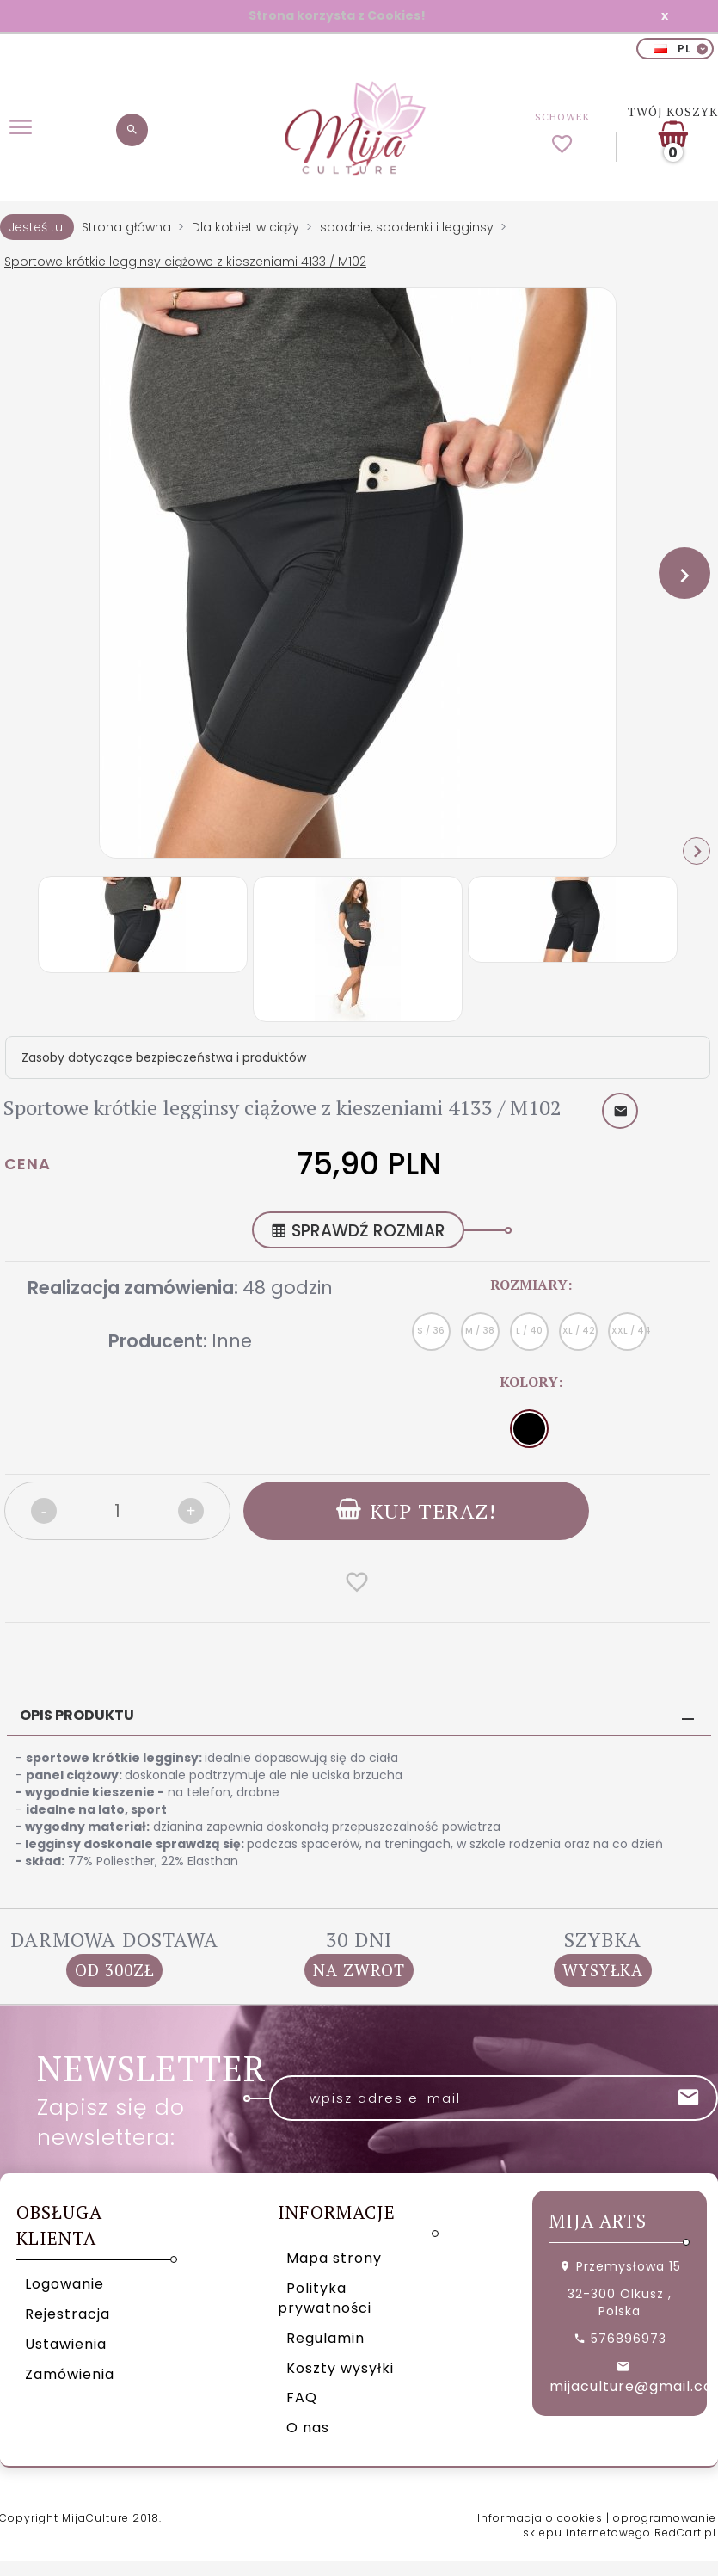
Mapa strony (334, 2258)
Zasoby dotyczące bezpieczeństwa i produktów (163, 1057)
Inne (232, 1340)
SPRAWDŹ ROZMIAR (358, 1230)
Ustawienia (66, 2344)
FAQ (301, 2397)
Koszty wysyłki (340, 2368)
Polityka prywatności (324, 2298)
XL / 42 (578, 1330)
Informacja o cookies (540, 2518)
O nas (307, 2427)
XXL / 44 (629, 1330)
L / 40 (529, 1330)
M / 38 (479, 1330)
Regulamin (325, 2338)
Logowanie (64, 2284)
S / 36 (431, 1330)
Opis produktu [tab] (77, 1715)
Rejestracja (67, 2314)
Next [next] (696, 851)
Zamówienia (69, 2374)
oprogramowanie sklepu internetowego (619, 2525)
